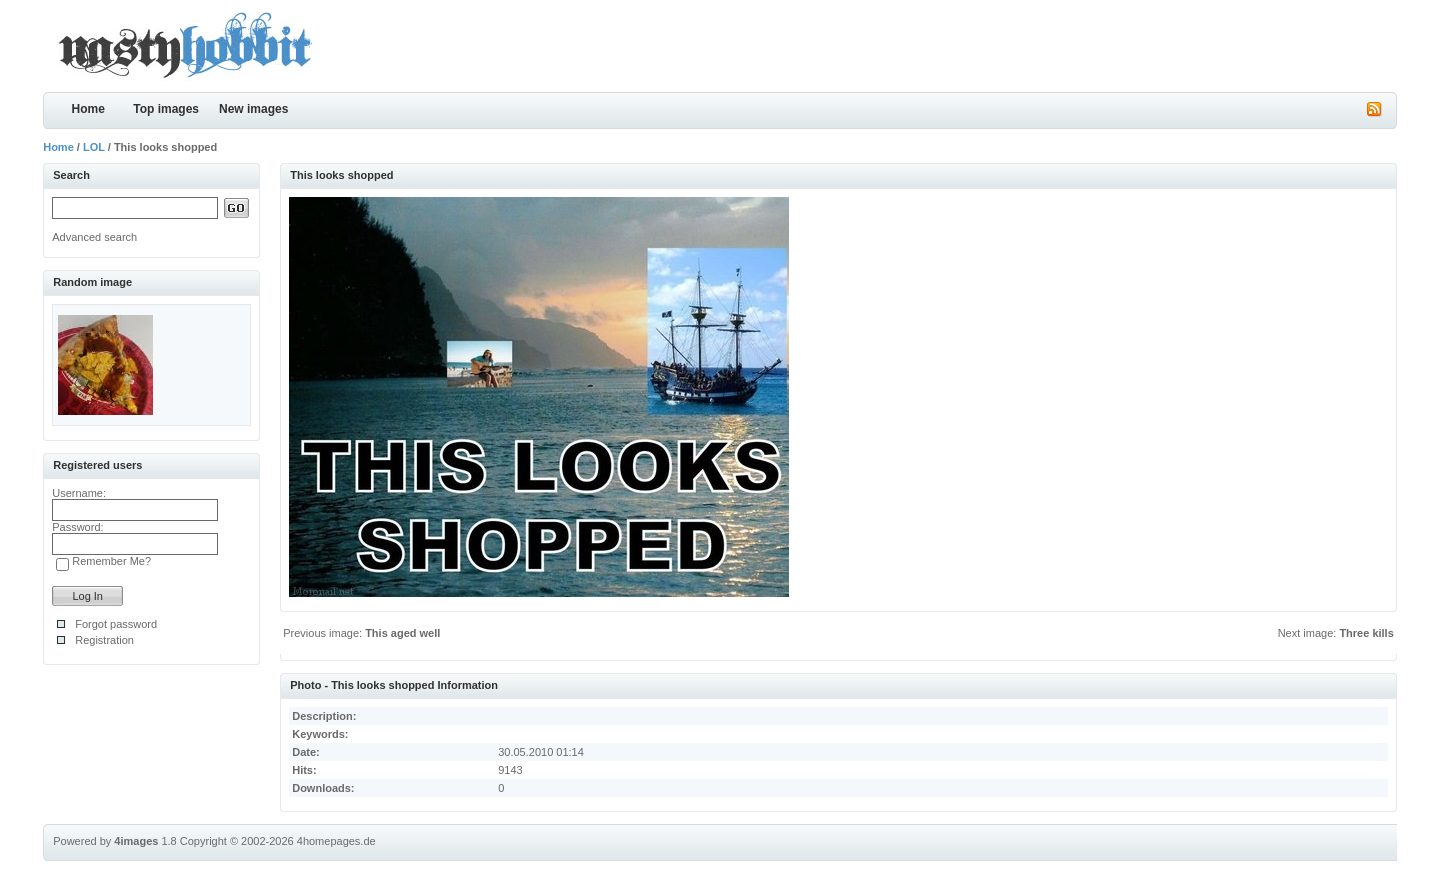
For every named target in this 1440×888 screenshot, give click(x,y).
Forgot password (116, 624)
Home (88, 109)
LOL (94, 147)
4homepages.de (336, 841)
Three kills (1366, 633)
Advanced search (94, 237)
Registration (104, 640)
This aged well (402, 633)
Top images (166, 109)
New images (253, 109)
